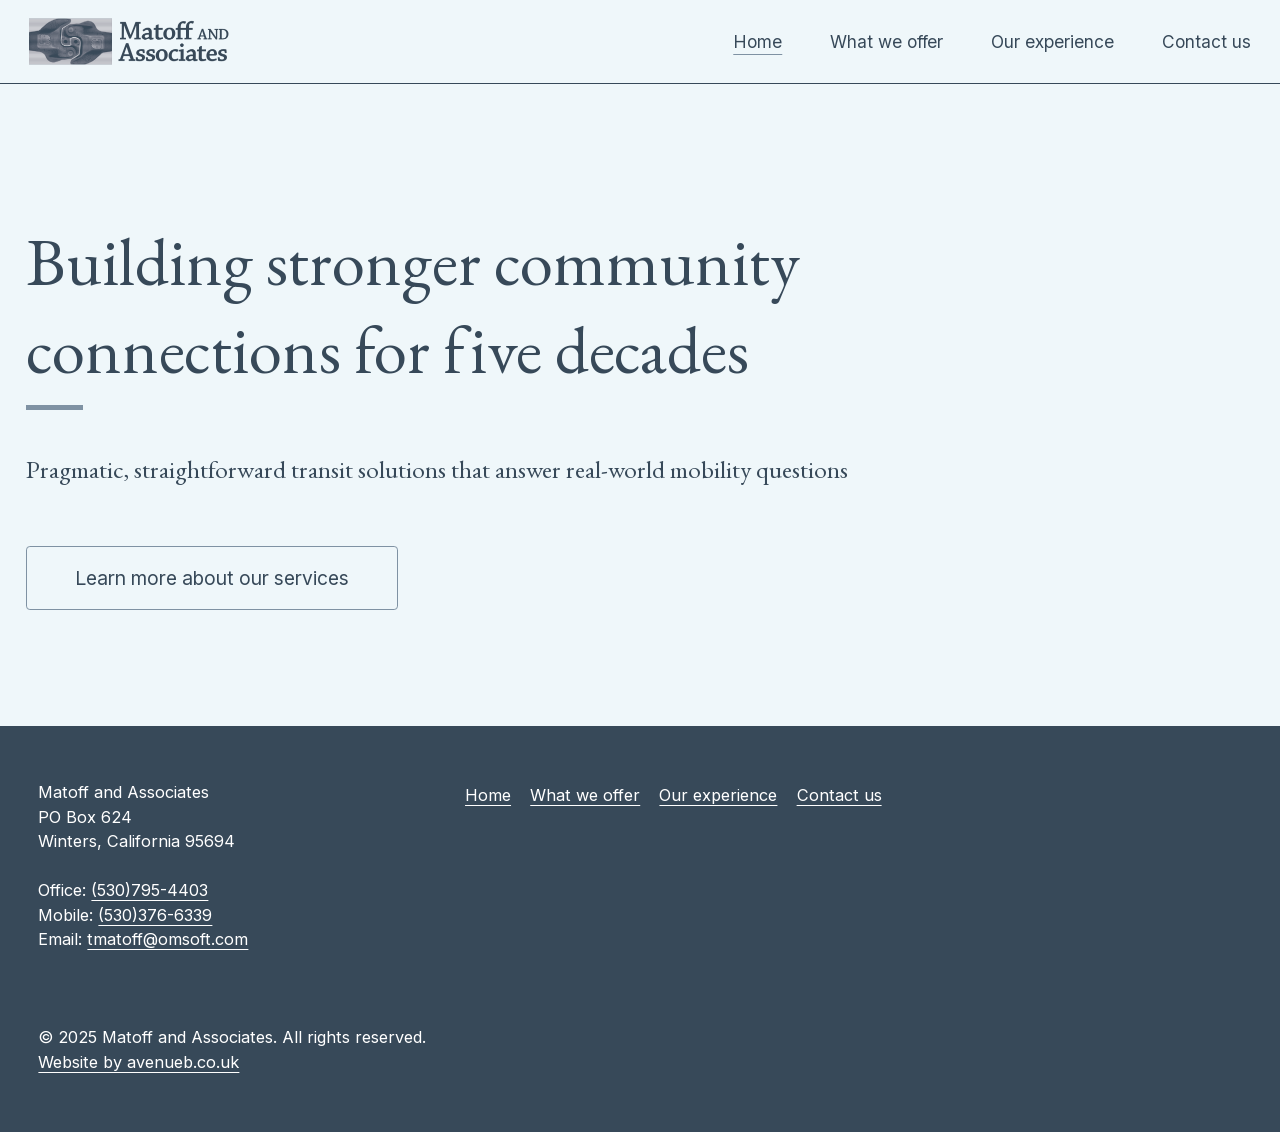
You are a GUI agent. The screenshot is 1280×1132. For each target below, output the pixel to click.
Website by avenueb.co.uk (138, 1062)
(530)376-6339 (155, 915)
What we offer (886, 41)
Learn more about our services (212, 578)
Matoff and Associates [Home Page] (129, 41)
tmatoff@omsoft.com (167, 939)
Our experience (1052, 41)
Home (757, 41)
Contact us (1206, 41)
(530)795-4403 (149, 890)
